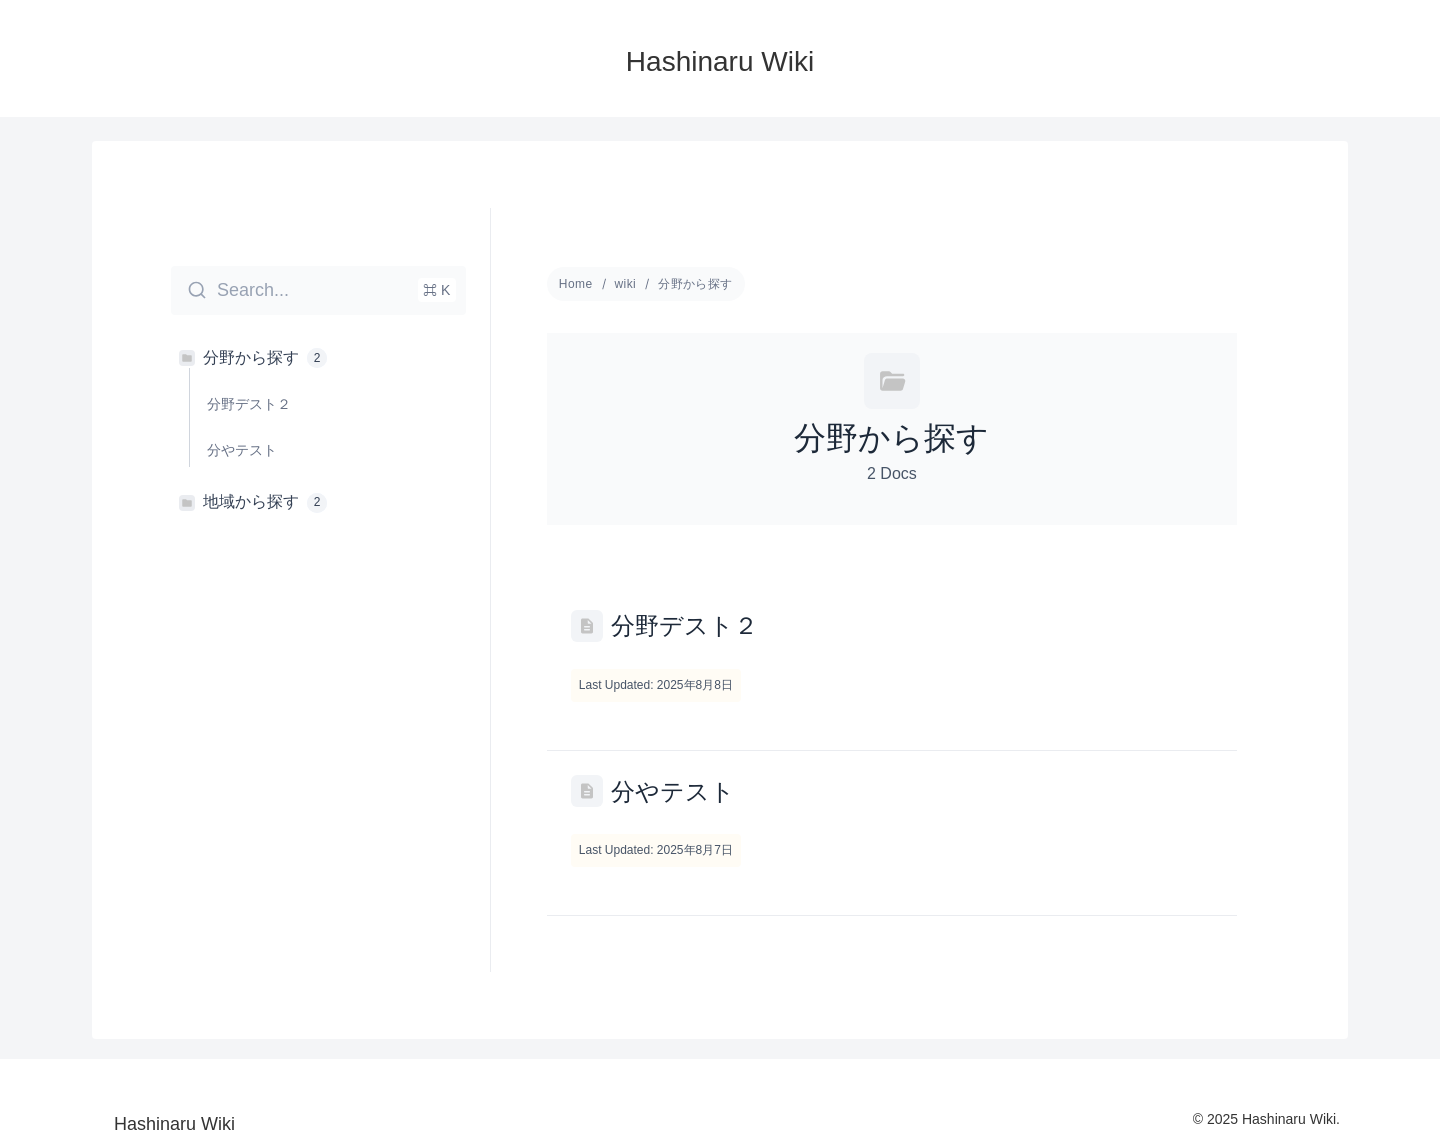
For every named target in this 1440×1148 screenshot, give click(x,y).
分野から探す (695, 284)
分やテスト (673, 791)
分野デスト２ (684, 625)
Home (576, 284)
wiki (626, 284)
